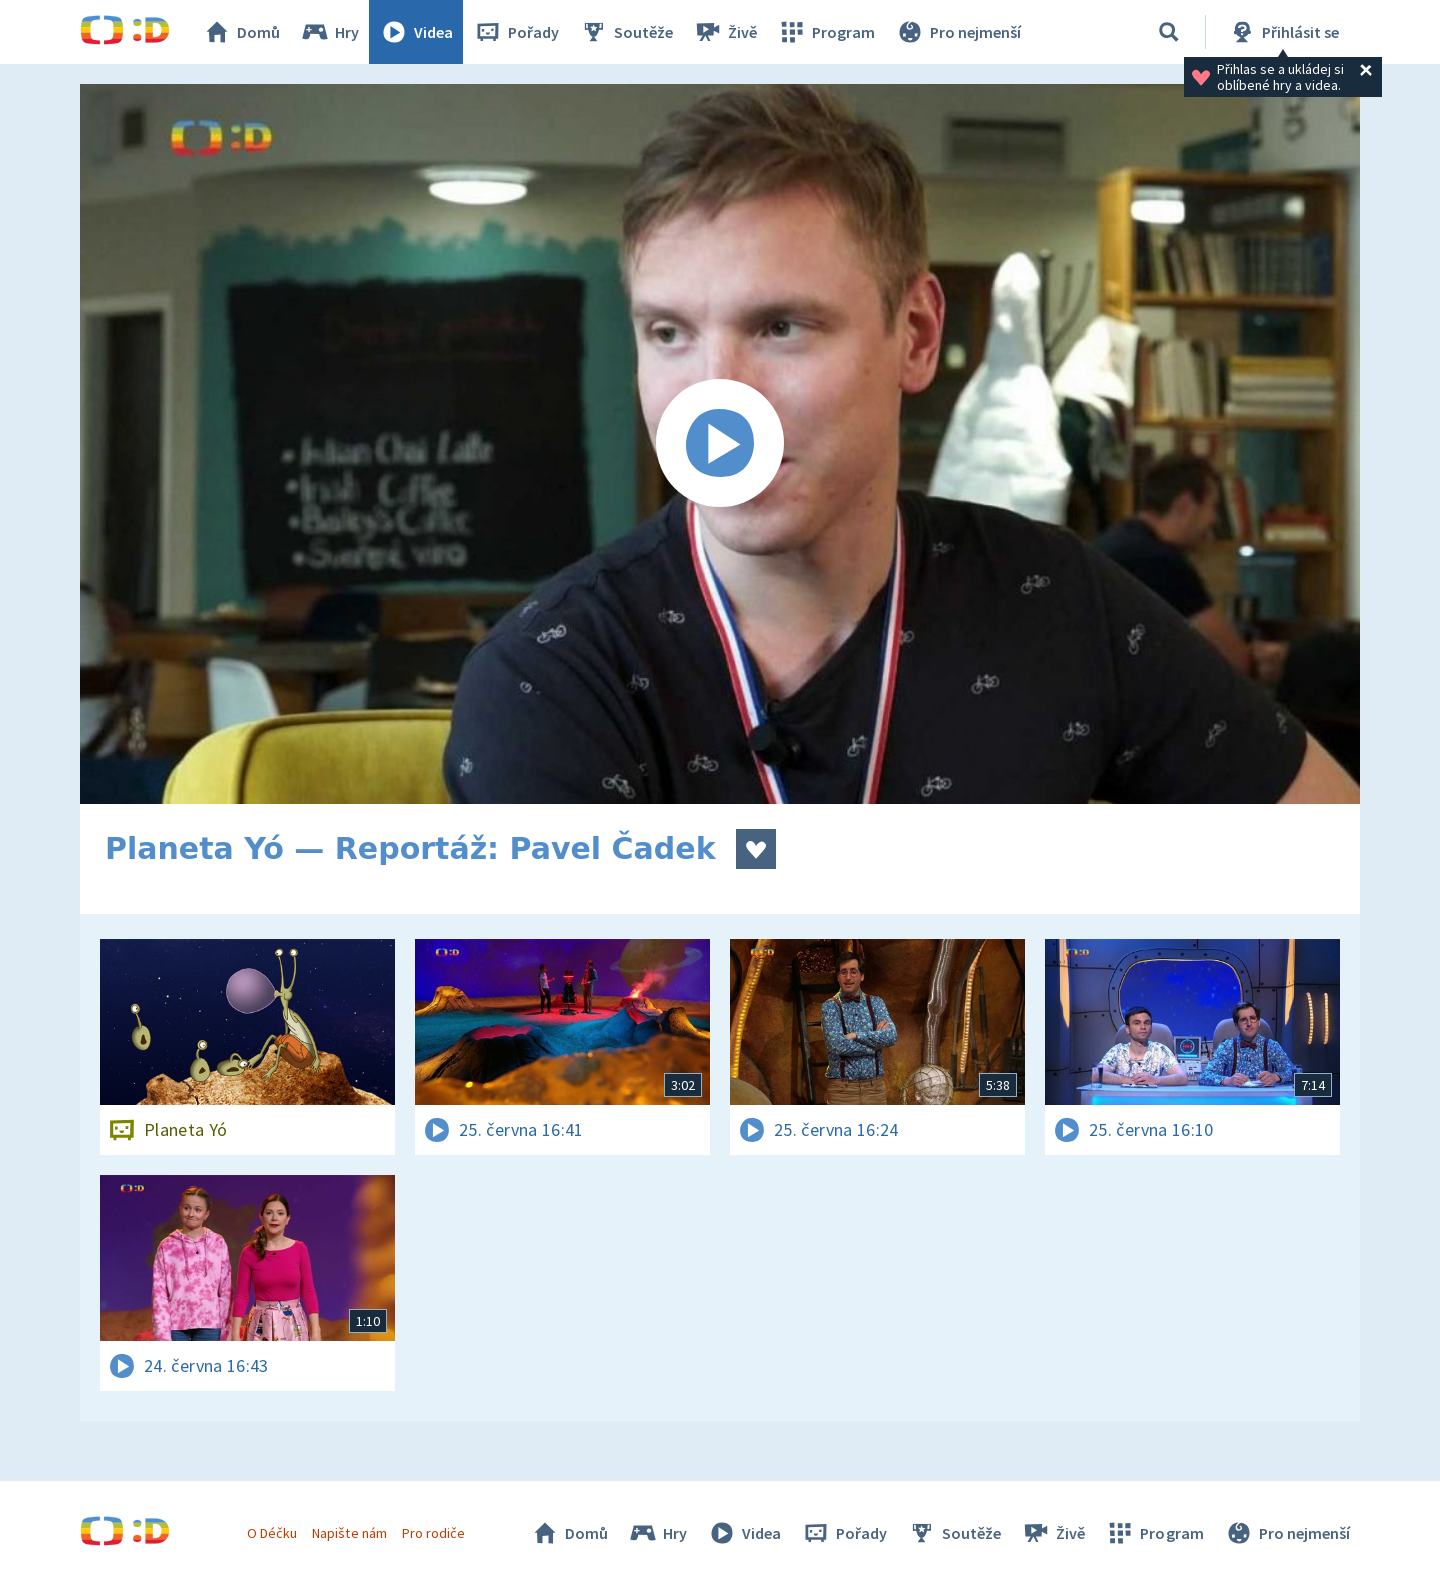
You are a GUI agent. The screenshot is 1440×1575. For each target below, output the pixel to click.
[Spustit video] (720, 444)
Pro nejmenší (958, 32)
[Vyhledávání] (1169, 32)
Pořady (516, 32)
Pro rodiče (433, 1533)
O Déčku (272, 1533)
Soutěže (626, 32)
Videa (416, 32)
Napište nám (349, 1533)
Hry (329, 32)
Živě (725, 32)
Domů (241, 32)
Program (826, 32)
